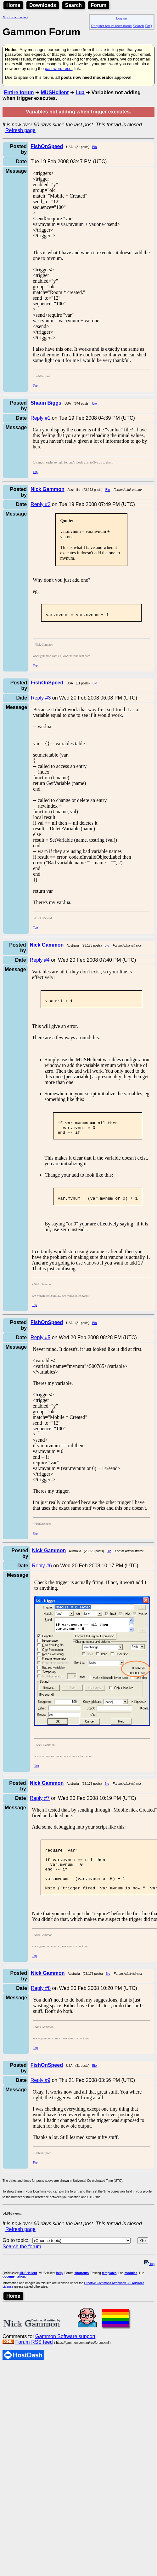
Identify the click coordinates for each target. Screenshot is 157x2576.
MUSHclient (55, 92)
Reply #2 (40, 504)
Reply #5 (40, 1347)
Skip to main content (15, 17)
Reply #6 (42, 1575)
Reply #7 (40, 1807)
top (149, 2283)
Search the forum (22, 2265)
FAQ (148, 26)
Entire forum (19, 92)
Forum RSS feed (34, 2361)
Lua (80, 92)
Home (13, 5)
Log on (121, 18)
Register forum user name (111, 26)
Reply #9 (40, 2099)
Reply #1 (40, 418)
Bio (94, 147)
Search (73, 5)
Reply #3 (41, 699)
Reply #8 (41, 2007)
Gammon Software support (65, 2355)
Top (35, 385)
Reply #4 (40, 962)
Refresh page (20, 130)
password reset (58, 68)
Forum (99, 5)
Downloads (42, 5)
